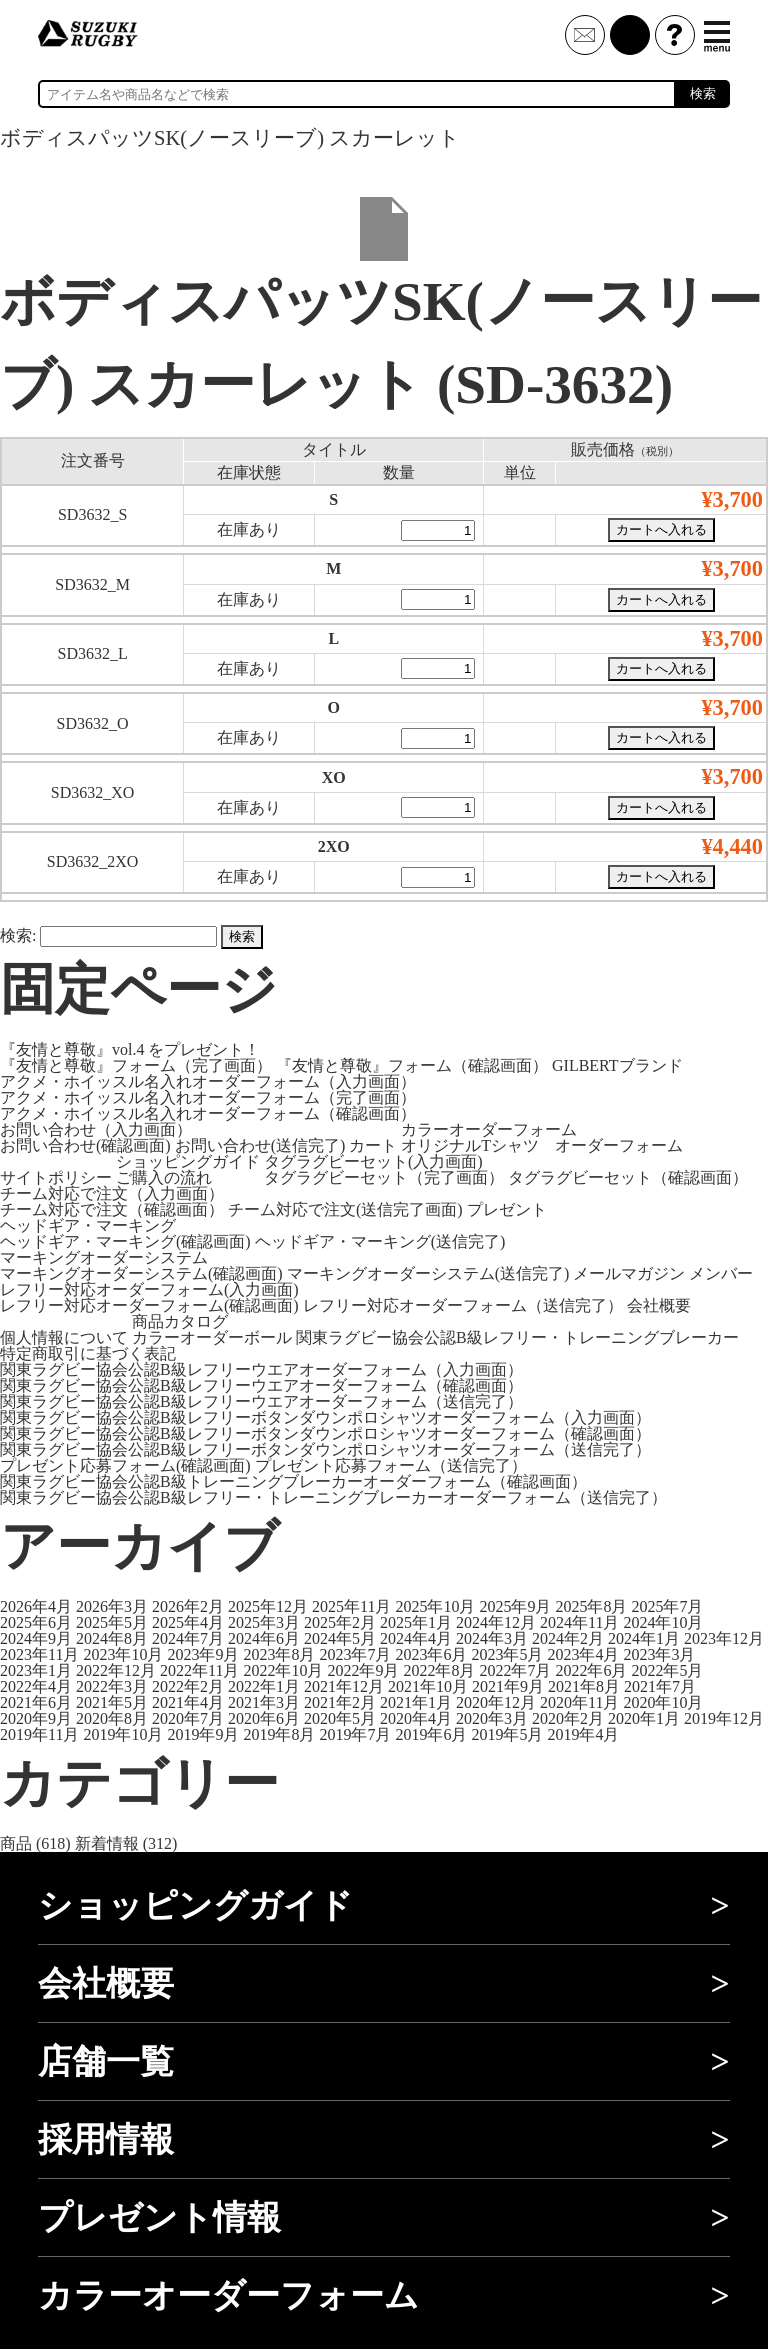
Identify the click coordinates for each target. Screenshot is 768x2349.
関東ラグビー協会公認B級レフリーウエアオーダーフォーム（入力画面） (261, 1369)
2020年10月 (663, 1702)
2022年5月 (667, 1670)
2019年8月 (279, 1734)
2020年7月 (188, 1718)
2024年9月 (36, 1638)
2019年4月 (583, 1734)
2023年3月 (659, 1654)
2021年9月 (508, 1686)
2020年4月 (416, 1718)
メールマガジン (629, 1273)
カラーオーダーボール (212, 1337)
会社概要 (659, 1305)
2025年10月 (435, 1606)
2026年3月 (112, 1606)
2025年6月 (36, 1622)
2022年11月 (199, 1670)
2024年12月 (496, 1622)
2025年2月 (340, 1622)
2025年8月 (591, 1606)
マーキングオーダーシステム (104, 1257)
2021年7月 (660, 1686)
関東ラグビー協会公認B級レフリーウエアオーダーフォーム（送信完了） (261, 1401)
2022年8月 (439, 1670)
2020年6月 (264, 1718)
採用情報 (106, 2139)
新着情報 (107, 1843)
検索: (18, 935)
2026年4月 (36, 1606)
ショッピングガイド (188, 1161)
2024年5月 (340, 1638)
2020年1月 (644, 1718)
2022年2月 (188, 1686)
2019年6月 (431, 1734)
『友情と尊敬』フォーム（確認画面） (412, 1065)
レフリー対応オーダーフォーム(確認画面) (149, 1305)
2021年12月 (344, 1686)
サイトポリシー (56, 1177)
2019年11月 (39, 1734)
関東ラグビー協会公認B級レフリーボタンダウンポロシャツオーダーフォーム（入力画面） (325, 1417)
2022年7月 (515, 1670)
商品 (16, 1843)
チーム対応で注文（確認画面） (112, 1209)
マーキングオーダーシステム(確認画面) (141, 1273)
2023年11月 (39, 1654)
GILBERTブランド (617, 1065)
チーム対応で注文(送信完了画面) (345, 1209)
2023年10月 (123, 1654)
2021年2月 (340, 1702)
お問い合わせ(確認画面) (85, 1145)
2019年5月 (507, 1734)
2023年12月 (724, 1638)
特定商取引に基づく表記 (88, 1353)
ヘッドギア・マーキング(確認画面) (125, 1241)
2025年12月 (268, 1606)
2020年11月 (579, 1702)
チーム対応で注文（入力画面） (112, 1193)
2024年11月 (579, 1622)
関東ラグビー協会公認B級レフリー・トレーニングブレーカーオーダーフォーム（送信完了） (333, 1497)
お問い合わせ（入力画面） (96, 1129)
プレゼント (507, 1209)
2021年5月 (112, 1702)
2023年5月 (507, 1654)
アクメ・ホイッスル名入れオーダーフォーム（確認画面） (208, 1113)
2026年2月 (188, 1606)
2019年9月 (203, 1734)
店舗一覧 (106, 2061)
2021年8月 (584, 1686)
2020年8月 (112, 1718)
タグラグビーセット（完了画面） (384, 1177)
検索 (703, 93)
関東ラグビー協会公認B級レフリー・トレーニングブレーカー (517, 1337)
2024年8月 (112, 1638)
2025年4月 (188, 1622)
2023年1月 (36, 1670)
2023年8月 (279, 1654)
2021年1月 (416, 1702)
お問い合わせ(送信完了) (260, 1145)
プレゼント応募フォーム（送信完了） (391, 1465)
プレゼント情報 (159, 2217)
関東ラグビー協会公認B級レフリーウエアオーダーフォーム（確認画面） (261, 1385)
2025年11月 (351, 1606)
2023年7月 (355, 1654)
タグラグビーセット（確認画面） (628, 1177)
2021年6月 (36, 1702)
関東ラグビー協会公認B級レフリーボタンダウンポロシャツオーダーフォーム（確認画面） (325, 1433)
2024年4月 (416, 1638)
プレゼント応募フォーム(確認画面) (125, 1465)
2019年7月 (355, 1734)
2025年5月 (112, 1622)
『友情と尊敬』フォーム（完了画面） (136, 1065)
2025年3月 (264, 1622)
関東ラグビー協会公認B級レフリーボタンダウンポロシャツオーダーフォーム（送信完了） (325, 1449)
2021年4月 (188, 1702)
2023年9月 (203, 1654)
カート (373, 1145)
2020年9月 (36, 1718)
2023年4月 (583, 1654)
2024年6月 (264, 1638)
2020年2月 (568, 1718)
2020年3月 (492, 1718)
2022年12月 (116, 1670)
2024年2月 (568, 1638)
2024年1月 (644, 1638)
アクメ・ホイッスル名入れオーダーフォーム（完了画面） (208, 1097)
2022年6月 (591, 1670)
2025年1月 (416, 1622)
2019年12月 (724, 1718)
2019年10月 (123, 1734)
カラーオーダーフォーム (489, 1129)
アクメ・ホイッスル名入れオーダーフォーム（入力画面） (208, 1081)
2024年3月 (492, 1638)
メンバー (721, 1273)
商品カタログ (180, 1321)
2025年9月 (515, 1606)
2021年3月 (264, 1702)
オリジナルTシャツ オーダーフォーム (542, 1145)
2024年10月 (663, 1622)
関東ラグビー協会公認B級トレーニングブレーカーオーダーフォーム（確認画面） (293, 1481)
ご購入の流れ (164, 1177)
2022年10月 (283, 1670)
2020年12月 (496, 1702)
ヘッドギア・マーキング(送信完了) (380, 1241)
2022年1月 (264, 1686)
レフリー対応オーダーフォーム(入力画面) (149, 1289)
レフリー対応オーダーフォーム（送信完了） (463, 1305)
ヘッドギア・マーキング (88, 1225)
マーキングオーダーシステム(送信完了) (428, 1273)
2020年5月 (340, 1718)
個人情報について (64, 1337)
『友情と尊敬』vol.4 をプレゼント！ (130, 1049)
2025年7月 (667, 1606)
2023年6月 (431, 1654)
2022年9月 (363, 1670)
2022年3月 (112, 1686)
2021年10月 (428, 1686)
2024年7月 (188, 1638)
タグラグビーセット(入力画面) (373, 1161)
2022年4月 (36, 1686)
